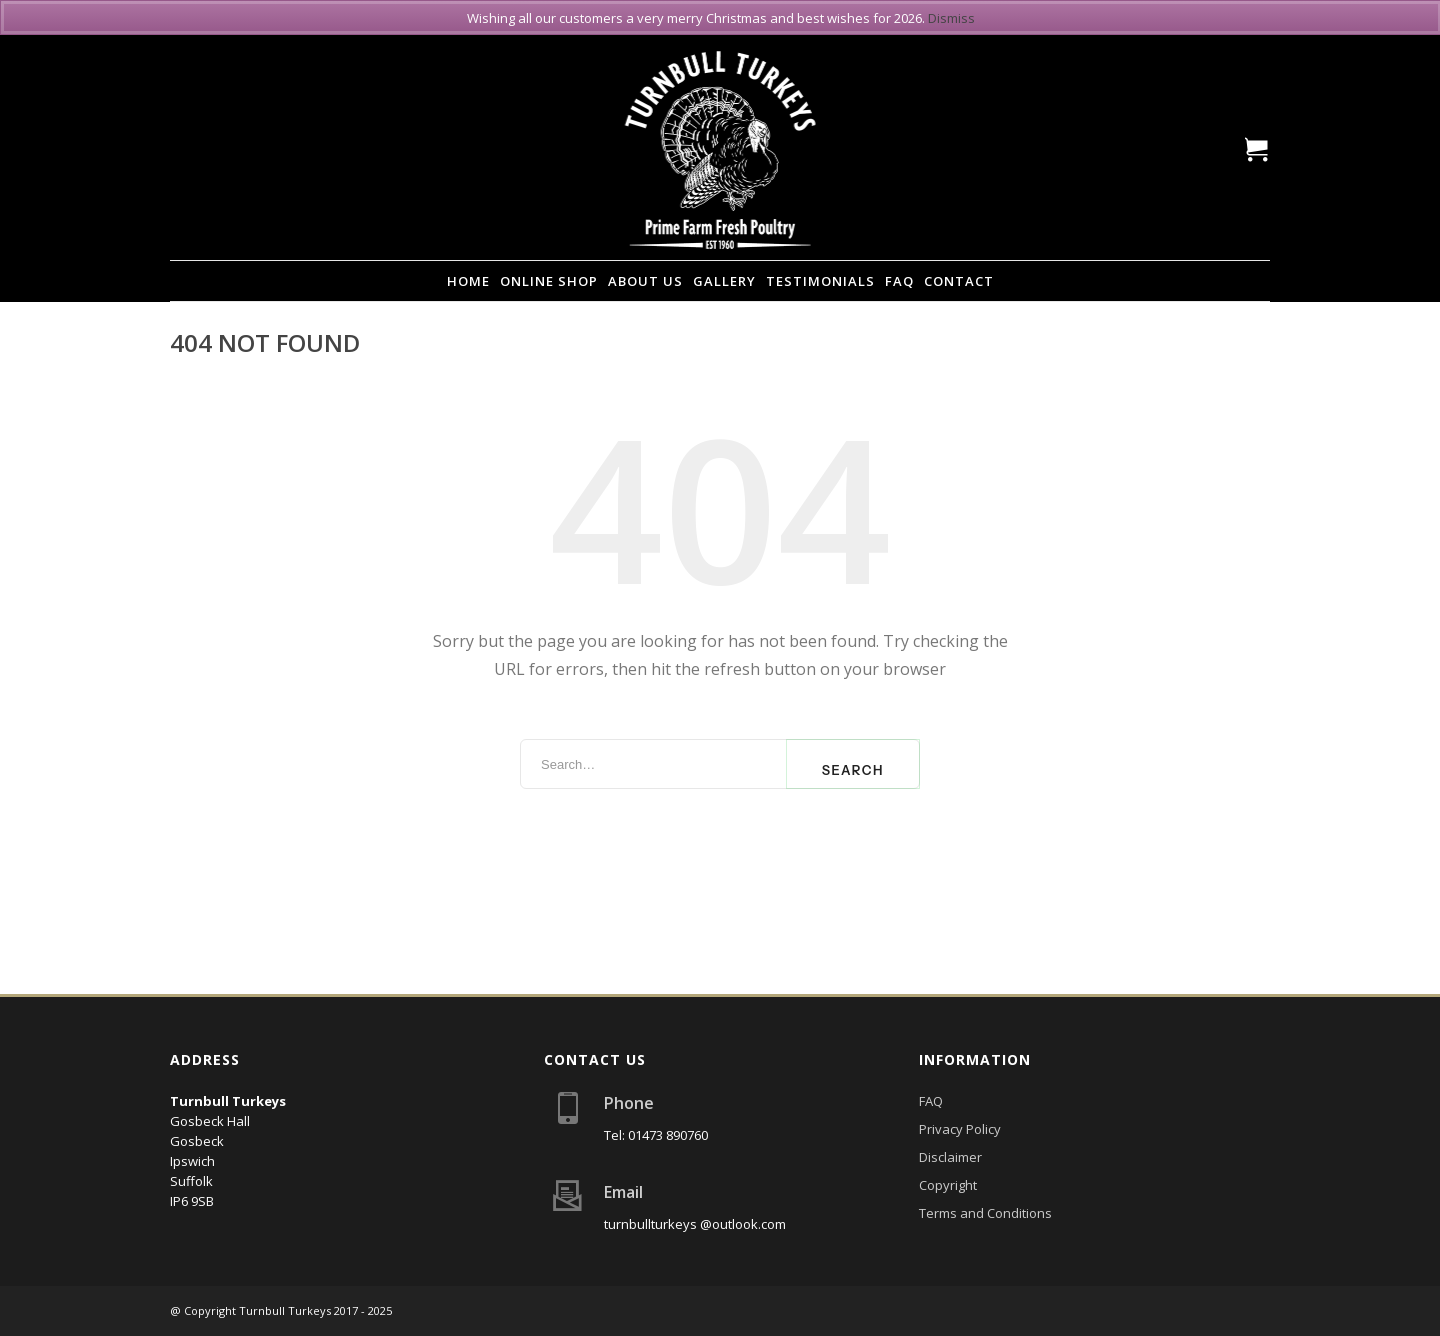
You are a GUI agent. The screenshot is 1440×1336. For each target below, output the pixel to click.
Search (853, 770)
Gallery (724, 281)
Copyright (948, 1185)
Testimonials (820, 281)
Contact (959, 281)
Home (468, 281)
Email (623, 1192)
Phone (629, 1103)
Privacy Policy (960, 1129)
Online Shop (549, 281)
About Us (645, 281)
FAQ (899, 281)
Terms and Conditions (985, 1213)
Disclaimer (950, 1157)
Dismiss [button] (951, 18)
